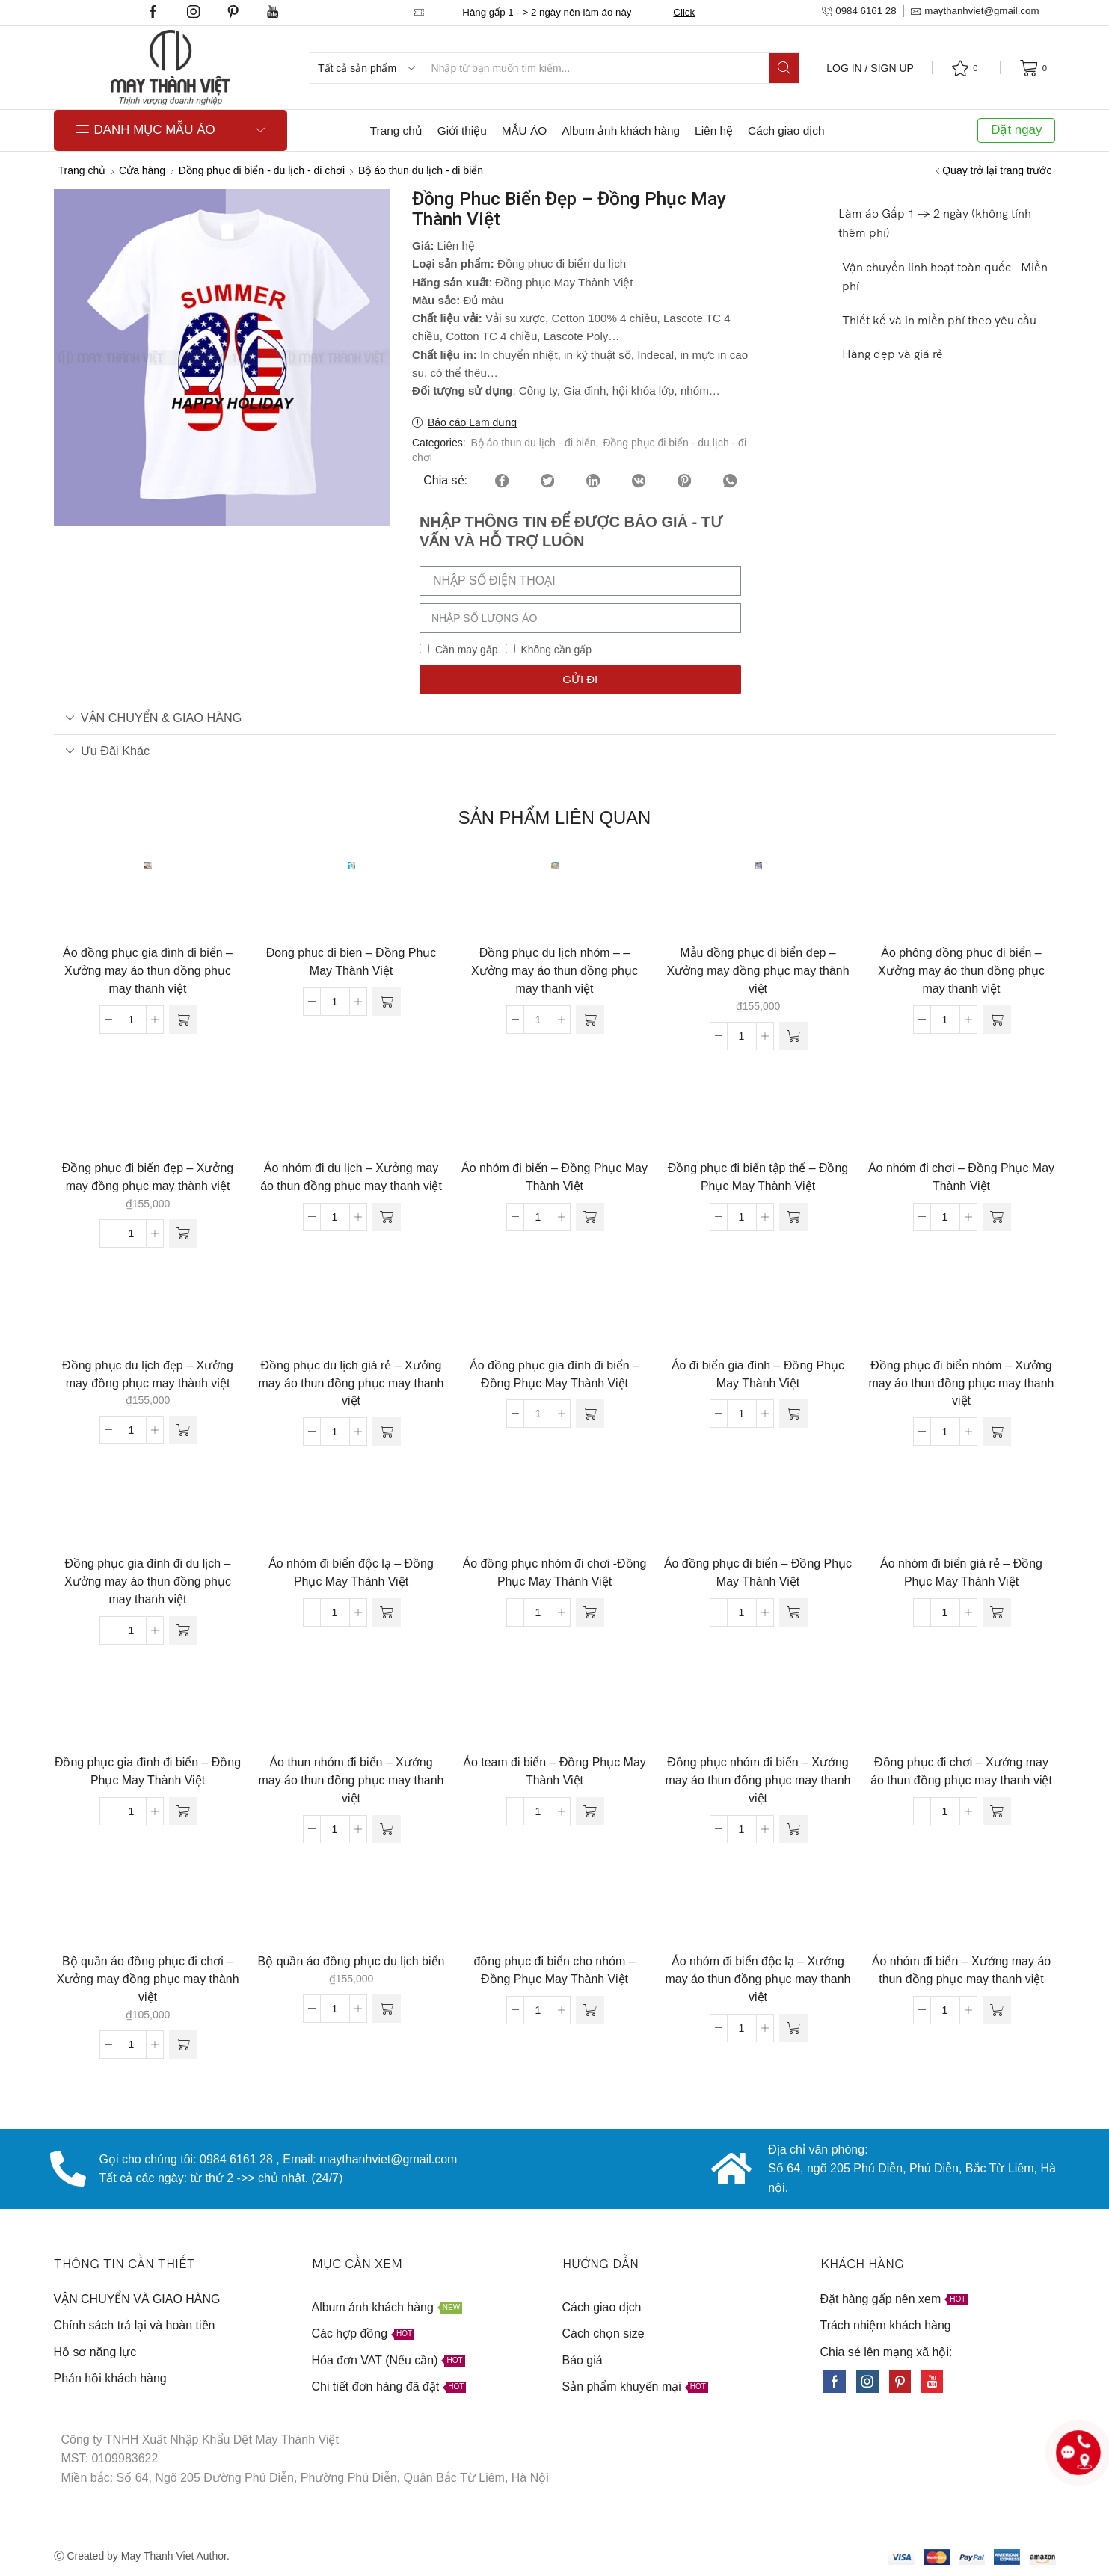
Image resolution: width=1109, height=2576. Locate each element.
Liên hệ (714, 130)
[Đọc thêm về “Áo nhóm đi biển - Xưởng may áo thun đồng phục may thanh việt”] (997, 2010)
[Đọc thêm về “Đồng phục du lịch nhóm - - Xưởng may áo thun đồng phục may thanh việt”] (590, 1019)
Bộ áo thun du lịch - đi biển (420, 170)
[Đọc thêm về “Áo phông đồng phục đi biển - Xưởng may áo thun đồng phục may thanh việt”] (997, 1019)
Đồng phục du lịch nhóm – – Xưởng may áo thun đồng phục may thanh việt (554, 970)
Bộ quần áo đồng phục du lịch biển (351, 1961)
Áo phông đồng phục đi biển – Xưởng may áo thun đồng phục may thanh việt (961, 970)
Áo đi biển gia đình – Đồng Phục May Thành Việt (758, 1374)
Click (684, 12)
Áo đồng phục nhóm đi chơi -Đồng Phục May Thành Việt (555, 1572)
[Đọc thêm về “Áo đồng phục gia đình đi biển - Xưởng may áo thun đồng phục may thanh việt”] (183, 1019)
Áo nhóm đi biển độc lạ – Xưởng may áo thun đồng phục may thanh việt (758, 1979)
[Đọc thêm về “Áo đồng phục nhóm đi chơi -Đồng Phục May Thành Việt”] (590, 1612)
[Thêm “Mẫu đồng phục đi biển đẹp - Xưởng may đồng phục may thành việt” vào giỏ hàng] (793, 1036)
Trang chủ (396, 130)
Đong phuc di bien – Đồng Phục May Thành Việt (351, 961)
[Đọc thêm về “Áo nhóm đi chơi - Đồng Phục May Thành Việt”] (997, 1217)
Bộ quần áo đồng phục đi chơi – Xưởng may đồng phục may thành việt (147, 1979)
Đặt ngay (1016, 130)
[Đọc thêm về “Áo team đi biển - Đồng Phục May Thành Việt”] (590, 1811)
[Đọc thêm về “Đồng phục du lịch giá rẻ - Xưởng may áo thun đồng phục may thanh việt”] (386, 1431)
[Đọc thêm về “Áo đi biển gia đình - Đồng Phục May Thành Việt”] (793, 1413)
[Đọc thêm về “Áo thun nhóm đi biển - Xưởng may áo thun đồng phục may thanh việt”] (386, 1829)
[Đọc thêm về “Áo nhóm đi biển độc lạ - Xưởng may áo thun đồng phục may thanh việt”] (793, 2028)
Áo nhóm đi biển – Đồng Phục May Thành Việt (554, 1177)
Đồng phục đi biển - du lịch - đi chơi (262, 170)
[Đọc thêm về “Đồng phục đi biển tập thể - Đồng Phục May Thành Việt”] (793, 1217)
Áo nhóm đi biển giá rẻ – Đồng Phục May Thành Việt (961, 1572)
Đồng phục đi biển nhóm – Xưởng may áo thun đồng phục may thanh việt (961, 1383)
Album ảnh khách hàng (621, 130)
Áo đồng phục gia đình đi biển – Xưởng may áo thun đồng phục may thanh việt (148, 970)
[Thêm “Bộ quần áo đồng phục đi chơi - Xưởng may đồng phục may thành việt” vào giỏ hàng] (183, 2044)
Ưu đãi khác (107, 750)
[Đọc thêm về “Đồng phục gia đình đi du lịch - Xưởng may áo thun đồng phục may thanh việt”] (183, 1630)
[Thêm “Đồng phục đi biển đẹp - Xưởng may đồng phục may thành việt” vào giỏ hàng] (183, 1233)
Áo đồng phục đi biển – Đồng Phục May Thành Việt (758, 1572)
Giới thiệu (462, 130)
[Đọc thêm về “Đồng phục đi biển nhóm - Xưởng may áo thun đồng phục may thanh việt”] (997, 1431)
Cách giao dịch (786, 130)
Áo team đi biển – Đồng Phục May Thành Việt (554, 1771)
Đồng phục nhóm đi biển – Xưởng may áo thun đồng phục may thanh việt (758, 1780)
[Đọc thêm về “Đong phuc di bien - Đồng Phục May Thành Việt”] (386, 1001)
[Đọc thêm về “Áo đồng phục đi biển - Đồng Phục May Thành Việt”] (793, 1612)
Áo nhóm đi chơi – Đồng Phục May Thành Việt (961, 1177)
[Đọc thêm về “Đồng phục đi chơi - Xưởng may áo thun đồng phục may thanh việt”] (997, 1811)
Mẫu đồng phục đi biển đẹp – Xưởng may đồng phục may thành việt (757, 970)
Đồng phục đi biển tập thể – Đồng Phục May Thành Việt (758, 1177)
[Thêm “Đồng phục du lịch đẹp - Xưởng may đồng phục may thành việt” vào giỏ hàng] (183, 1430)
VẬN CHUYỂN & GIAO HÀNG (153, 717)
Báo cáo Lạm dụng (472, 422)
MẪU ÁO (524, 130)
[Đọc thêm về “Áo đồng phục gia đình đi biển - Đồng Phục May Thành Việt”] (590, 1413)
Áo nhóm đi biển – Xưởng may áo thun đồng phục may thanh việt (961, 1970)
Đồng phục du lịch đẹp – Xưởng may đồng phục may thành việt (147, 1374)
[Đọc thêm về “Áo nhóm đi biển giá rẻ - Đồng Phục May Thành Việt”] (997, 1612)
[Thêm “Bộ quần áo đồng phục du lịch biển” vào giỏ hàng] (386, 2008)
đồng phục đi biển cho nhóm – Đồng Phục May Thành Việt (554, 1970)
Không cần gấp (556, 650)
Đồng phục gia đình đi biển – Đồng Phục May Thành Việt (148, 1771)
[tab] (555, 718)
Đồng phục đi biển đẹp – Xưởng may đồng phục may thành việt (147, 1177)
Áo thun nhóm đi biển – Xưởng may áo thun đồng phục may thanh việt (351, 1780)
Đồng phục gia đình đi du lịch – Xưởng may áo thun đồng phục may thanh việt (147, 1581)
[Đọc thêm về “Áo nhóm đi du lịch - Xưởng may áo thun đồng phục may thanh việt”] (386, 1217)
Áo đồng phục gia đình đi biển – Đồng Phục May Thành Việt (554, 1374)
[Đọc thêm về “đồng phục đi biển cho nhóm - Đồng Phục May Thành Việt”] (590, 2010)
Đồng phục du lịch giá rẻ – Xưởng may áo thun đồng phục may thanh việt (351, 1383)
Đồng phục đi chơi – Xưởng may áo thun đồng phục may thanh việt (961, 1771)
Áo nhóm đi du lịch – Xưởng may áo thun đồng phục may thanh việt (351, 1177)
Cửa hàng (142, 170)
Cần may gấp (466, 650)
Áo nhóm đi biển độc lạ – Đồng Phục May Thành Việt (351, 1572)
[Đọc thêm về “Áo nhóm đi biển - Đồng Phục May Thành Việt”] (590, 1217)
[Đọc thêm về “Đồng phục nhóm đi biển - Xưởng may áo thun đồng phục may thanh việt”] (793, 1829)
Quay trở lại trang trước (996, 170)
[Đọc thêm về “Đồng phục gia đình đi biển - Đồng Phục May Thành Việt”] (183, 1811)
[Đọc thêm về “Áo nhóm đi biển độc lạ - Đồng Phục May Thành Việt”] (386, 1612)
